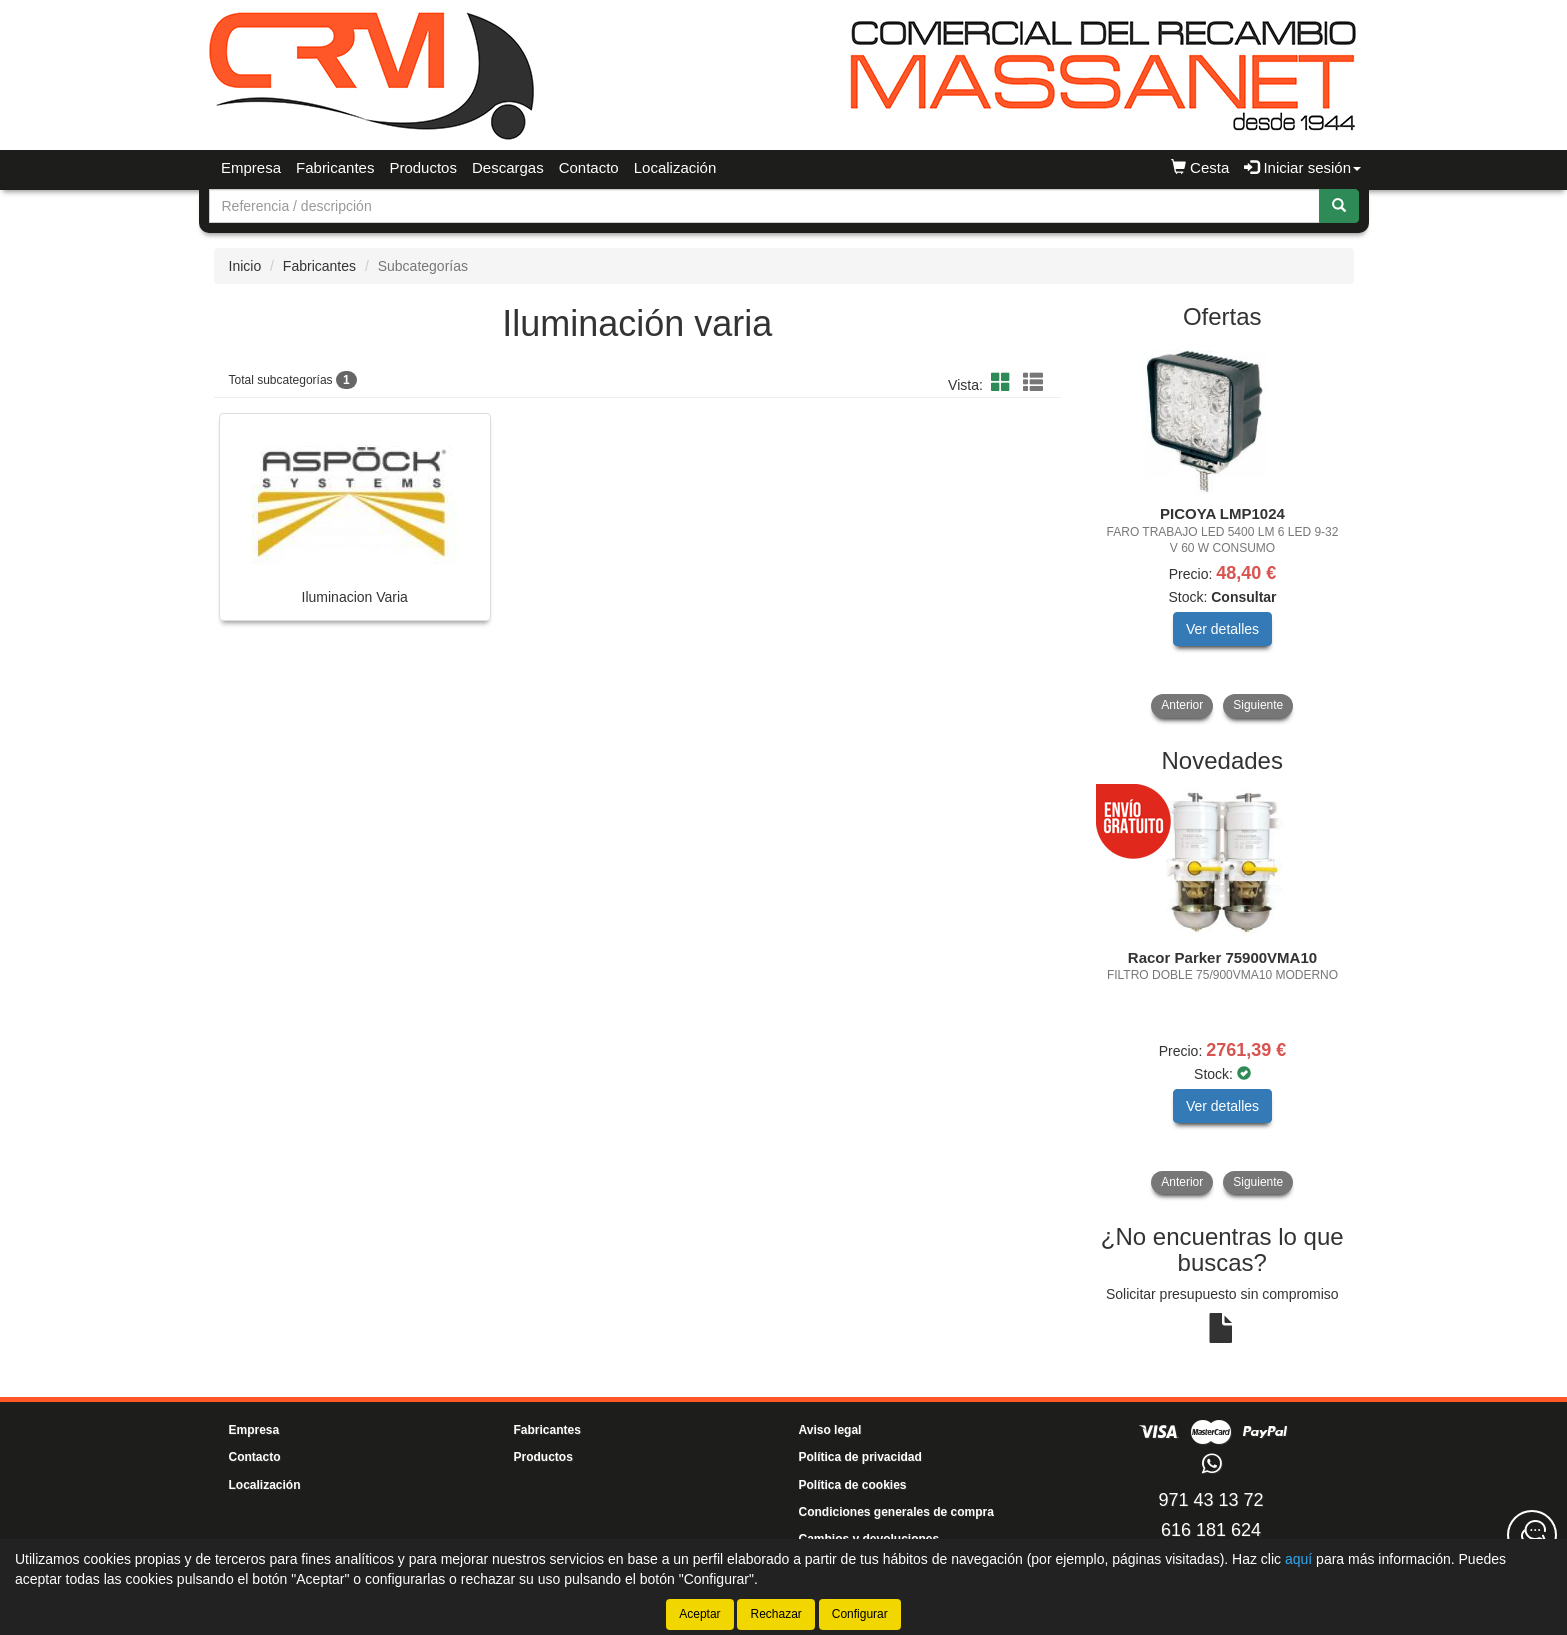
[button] (1004, 383)
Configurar (860, 1614)
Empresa (251, 167)
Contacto (589, 167)
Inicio (245, 266)
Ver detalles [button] (1222, 629)
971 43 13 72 (1210, 1500)
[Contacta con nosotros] (1532, 1535)
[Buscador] (764, 206)
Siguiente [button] (1258, 705)
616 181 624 (1211, 1530)
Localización (675, 167)
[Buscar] (1339, 206)
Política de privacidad (860, 1457)
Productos (423, 167)
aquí (1298, 1559)
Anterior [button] (1182, 705)
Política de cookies (853, 1485)
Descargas (508, 167)
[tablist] (1222, 531)
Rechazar (775, 1614)
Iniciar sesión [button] (1302, 167)
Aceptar (699, 1614)
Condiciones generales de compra (896, 1512)
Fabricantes (335, 167)
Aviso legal (830, 1430)
